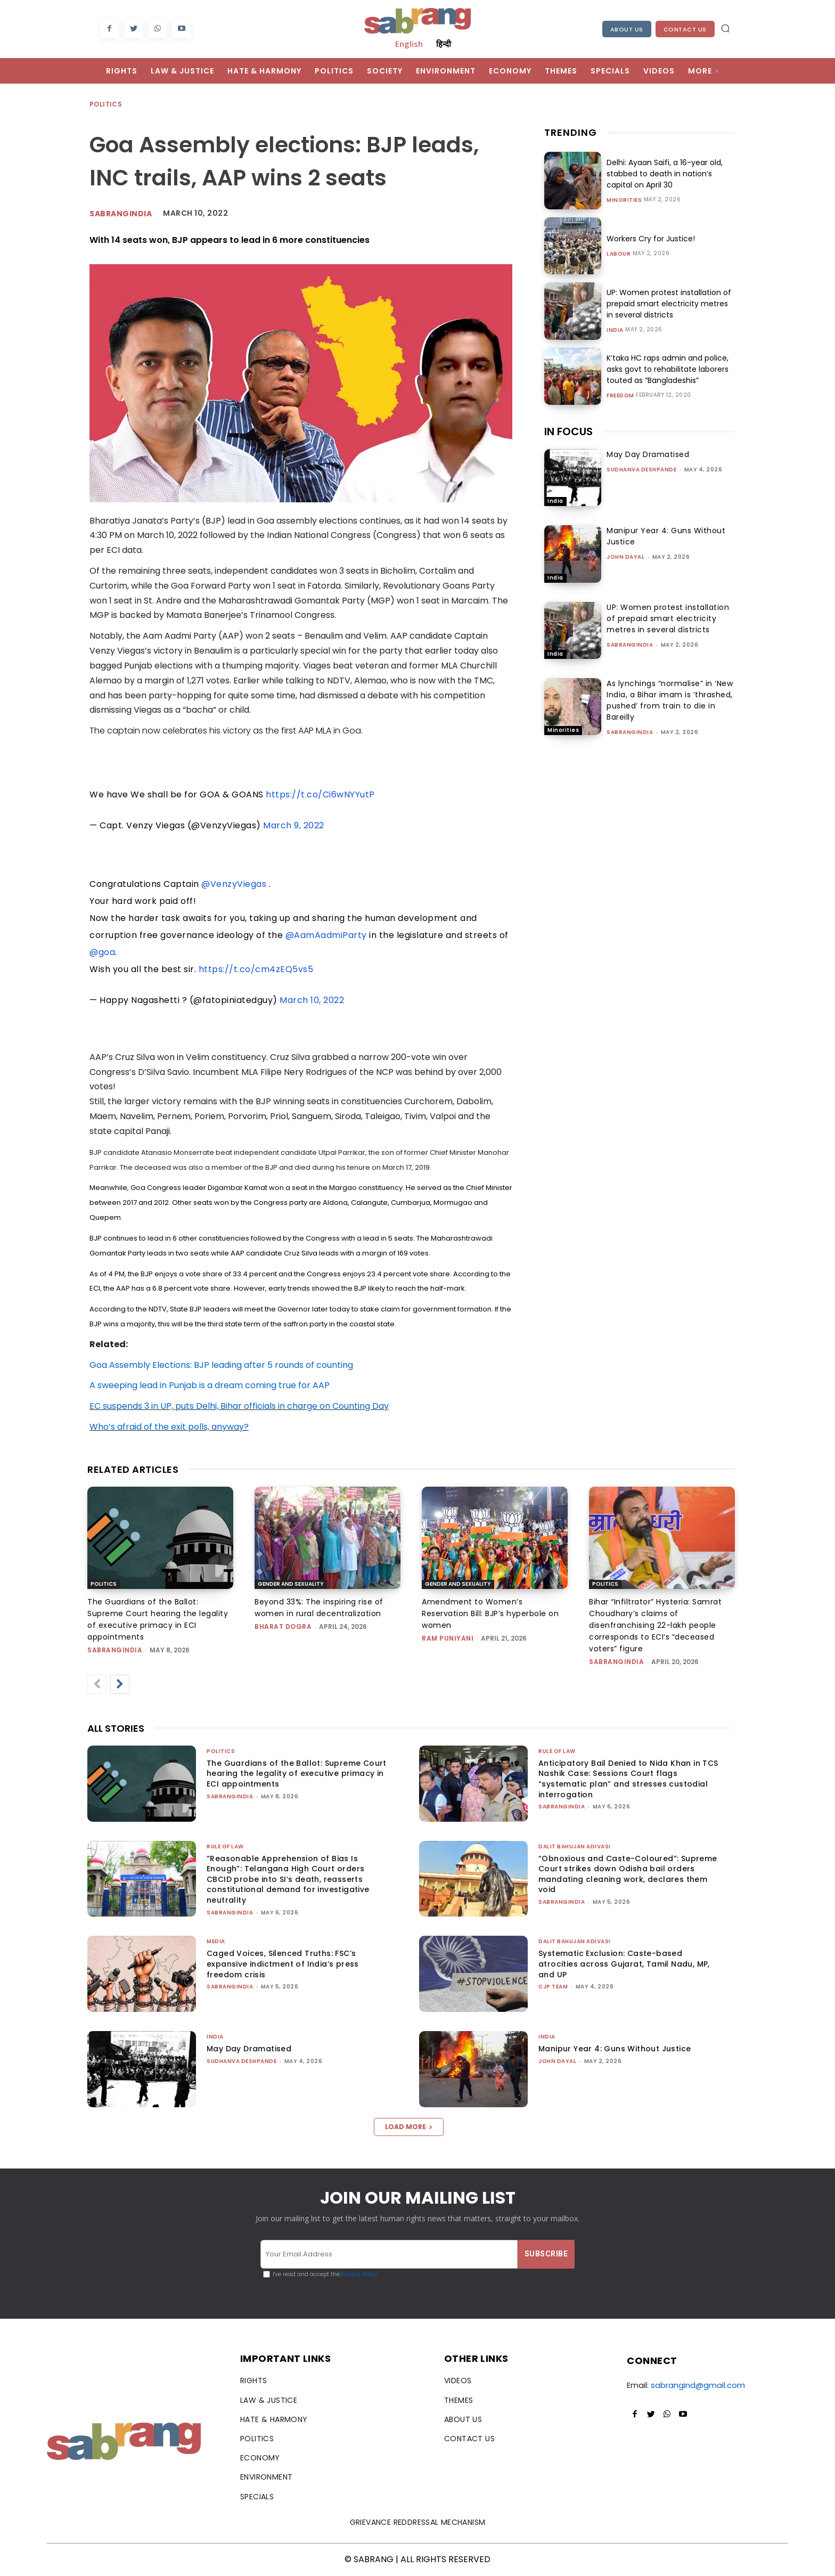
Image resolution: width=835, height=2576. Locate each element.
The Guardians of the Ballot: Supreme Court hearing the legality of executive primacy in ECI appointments (297, 1773)
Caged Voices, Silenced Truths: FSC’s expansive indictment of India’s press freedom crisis (283, 1963)
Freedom (620, 395)
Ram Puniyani (447, 1638)
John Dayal (625, 557)
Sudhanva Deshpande (641, 470)
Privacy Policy (359, 2274)
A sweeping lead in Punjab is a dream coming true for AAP (209, 1385)
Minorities (624, 200)
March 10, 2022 (312, 1000)
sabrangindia (630, 645)
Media (216, 1941)
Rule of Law (557, 1751)
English (409, 43)
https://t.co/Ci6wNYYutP (320, 794)
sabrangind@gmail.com (698, 2385)
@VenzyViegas (233, 884)
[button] (725, 28)
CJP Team (553, 1987)
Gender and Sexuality (291, 1584)
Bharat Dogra (283, 1626)
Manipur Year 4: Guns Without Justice (614, 2048)
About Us (626, 29)
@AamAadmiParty (326, 935)
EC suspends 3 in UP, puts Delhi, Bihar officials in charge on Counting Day (239, 1406)
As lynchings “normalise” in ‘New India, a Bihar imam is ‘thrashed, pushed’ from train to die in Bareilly (670, 700)
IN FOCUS (568, 431)
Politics (106, 105)
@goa (102, 952)
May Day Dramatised (648, 454)
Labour (619, 254)
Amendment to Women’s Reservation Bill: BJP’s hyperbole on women (490, 1613)
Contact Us (685, 29)
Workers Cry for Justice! (651, 238)
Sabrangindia (120, 213)
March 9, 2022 (293, 825)
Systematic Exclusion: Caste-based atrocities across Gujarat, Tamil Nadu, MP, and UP (624, 1963)
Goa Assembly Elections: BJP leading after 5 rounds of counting (221, 1365)
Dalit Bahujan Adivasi (574, 1847)
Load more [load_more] (408, 2126)
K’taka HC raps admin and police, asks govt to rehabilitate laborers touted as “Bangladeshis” (667, 369)
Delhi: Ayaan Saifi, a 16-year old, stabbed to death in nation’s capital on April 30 (665, 173)
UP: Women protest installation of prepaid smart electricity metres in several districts (669, 303)
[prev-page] (97, 1684)
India (615, 330)
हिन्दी (443, 43)
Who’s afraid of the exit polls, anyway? (169, 1427)
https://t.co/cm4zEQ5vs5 (256, 969)
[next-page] (119, 1684)
